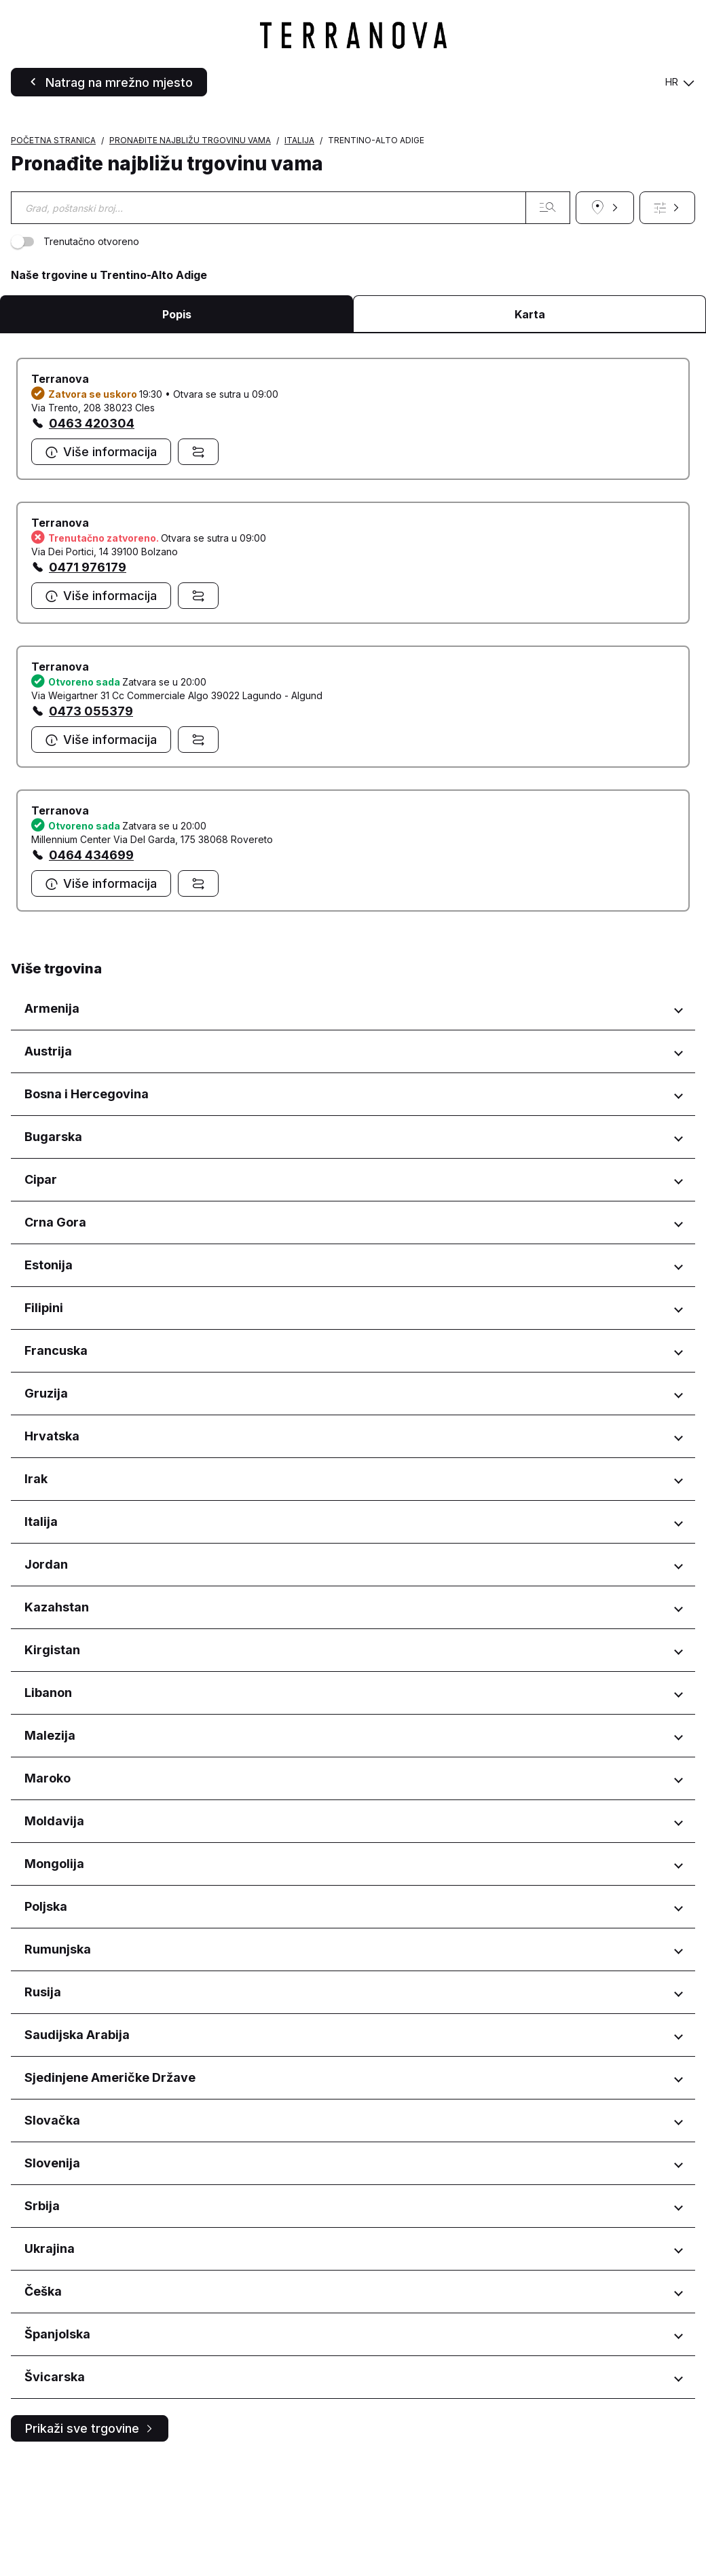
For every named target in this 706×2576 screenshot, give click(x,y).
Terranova (60, 493)
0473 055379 (91, 825)
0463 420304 (91, 537)
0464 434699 (91, 969)
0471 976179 (87, 681)
